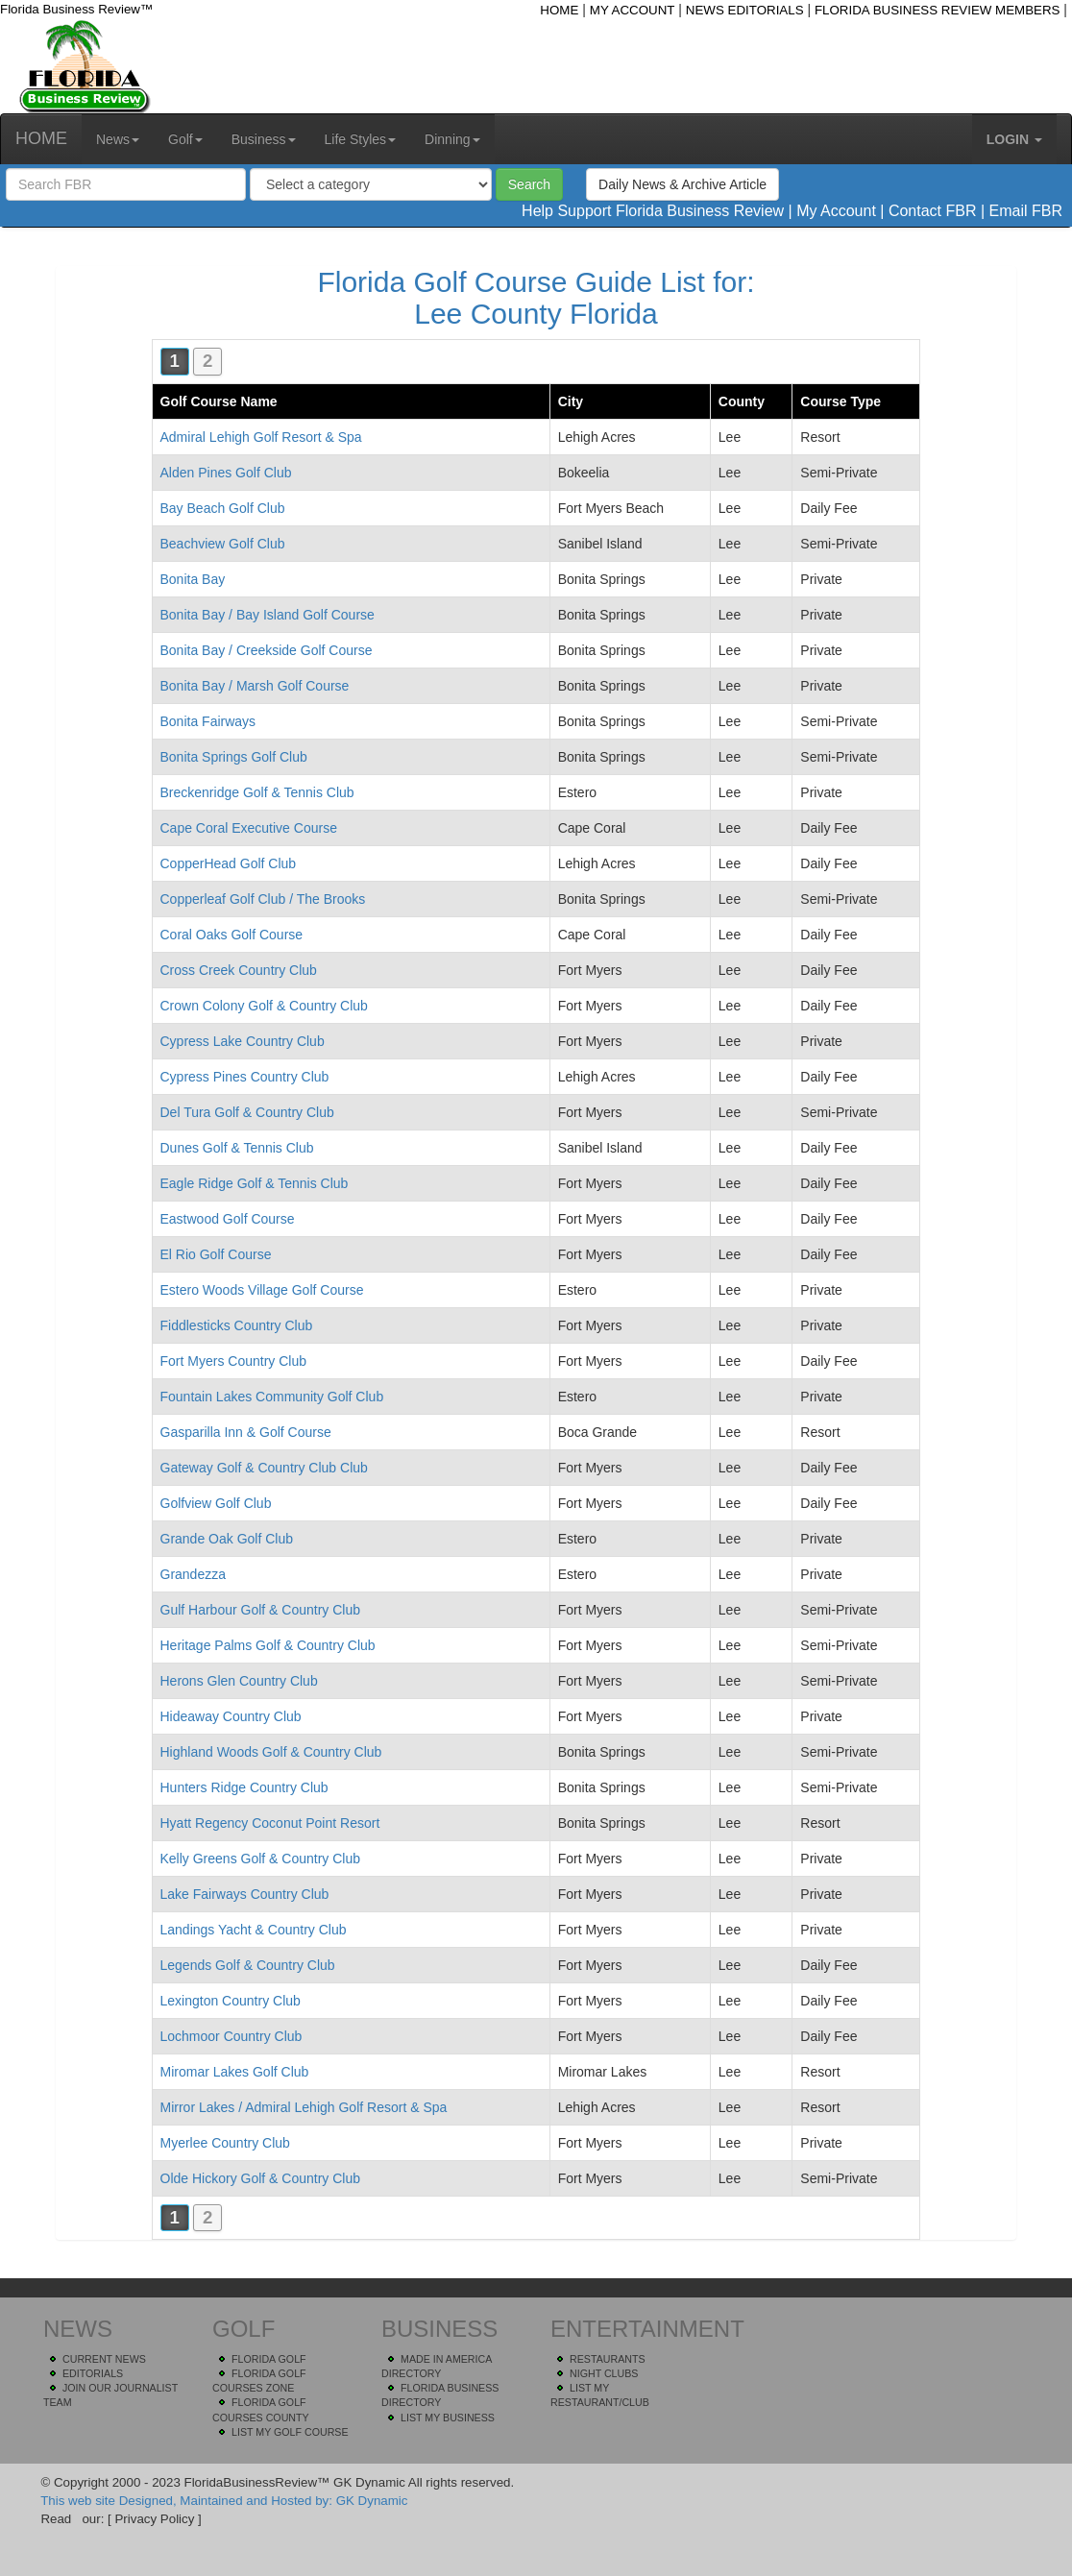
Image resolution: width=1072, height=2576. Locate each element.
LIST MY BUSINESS (448, 2417)
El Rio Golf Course (216, 1254)
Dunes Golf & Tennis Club (237, 1147)
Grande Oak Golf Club (227, 1538)
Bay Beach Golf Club (222, 508)
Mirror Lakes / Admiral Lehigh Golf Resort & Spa (304, 2107)
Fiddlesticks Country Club (236, 1325)
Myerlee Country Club (225, 2143)
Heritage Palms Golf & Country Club (268, 1645)
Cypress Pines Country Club (244, 1076)
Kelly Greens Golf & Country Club (260, 1858)
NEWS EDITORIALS (745, 10)
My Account (836, 211)
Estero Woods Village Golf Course (262, 1290)
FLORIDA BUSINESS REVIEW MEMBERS (937, 10)
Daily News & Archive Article (682, 184)
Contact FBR (933, 211)
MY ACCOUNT (632, 10)
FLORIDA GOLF (268, 2359)
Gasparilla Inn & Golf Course (245, 1432)
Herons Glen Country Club (239, 1681)
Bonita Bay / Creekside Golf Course (266, 650)
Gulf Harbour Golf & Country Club (260, 1609)
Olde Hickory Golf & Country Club (260, 2178)
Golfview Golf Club (216, 1503)
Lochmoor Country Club (231, 2036)
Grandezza (193, 1574)
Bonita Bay (193, 579)
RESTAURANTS (608, 2359)
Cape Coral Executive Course (248, 828)
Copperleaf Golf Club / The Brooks (263, 899)
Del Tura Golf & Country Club (247, 1112)
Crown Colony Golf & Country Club (264, 1005)
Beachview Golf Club (222, 543)
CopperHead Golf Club (228, 863)
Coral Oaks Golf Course (232, 934)
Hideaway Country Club (231, 1716)
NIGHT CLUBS (604, 2373)
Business (263, 139)
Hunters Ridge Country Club (244, 1787)
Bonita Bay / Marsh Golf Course (255, 685)
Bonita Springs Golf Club (233, 757)
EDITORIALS (92, 2373)
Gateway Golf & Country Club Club (264, 1467)
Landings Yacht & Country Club (253, 1929)
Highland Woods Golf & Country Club (271, 1752)
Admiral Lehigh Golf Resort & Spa (261, 437)
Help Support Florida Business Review (653, 211)
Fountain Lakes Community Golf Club (272, 1396)
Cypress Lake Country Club (242, 1041)
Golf (185, 139)
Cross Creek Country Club (238, 970)
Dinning (452, 139)
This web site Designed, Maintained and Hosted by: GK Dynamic (223, 2500)
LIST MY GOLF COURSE (290, 2432)
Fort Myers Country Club (233, 1361)
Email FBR (1025, 211)
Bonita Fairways (208, 721)
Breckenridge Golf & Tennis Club (257, 792)
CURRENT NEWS (104, 2359)
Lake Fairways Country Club (244, 1894)
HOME (559, 10)
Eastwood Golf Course (227, 1219)
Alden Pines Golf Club (226, 472)
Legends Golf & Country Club (247, 1965)
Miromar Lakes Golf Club (234, 2071)
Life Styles (361, 139)
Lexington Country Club (230, 2000)
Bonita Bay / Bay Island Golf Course (267, 614)
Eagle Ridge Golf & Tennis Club (254, 1183)
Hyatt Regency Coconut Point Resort (270, 1823)
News (117, 139)
